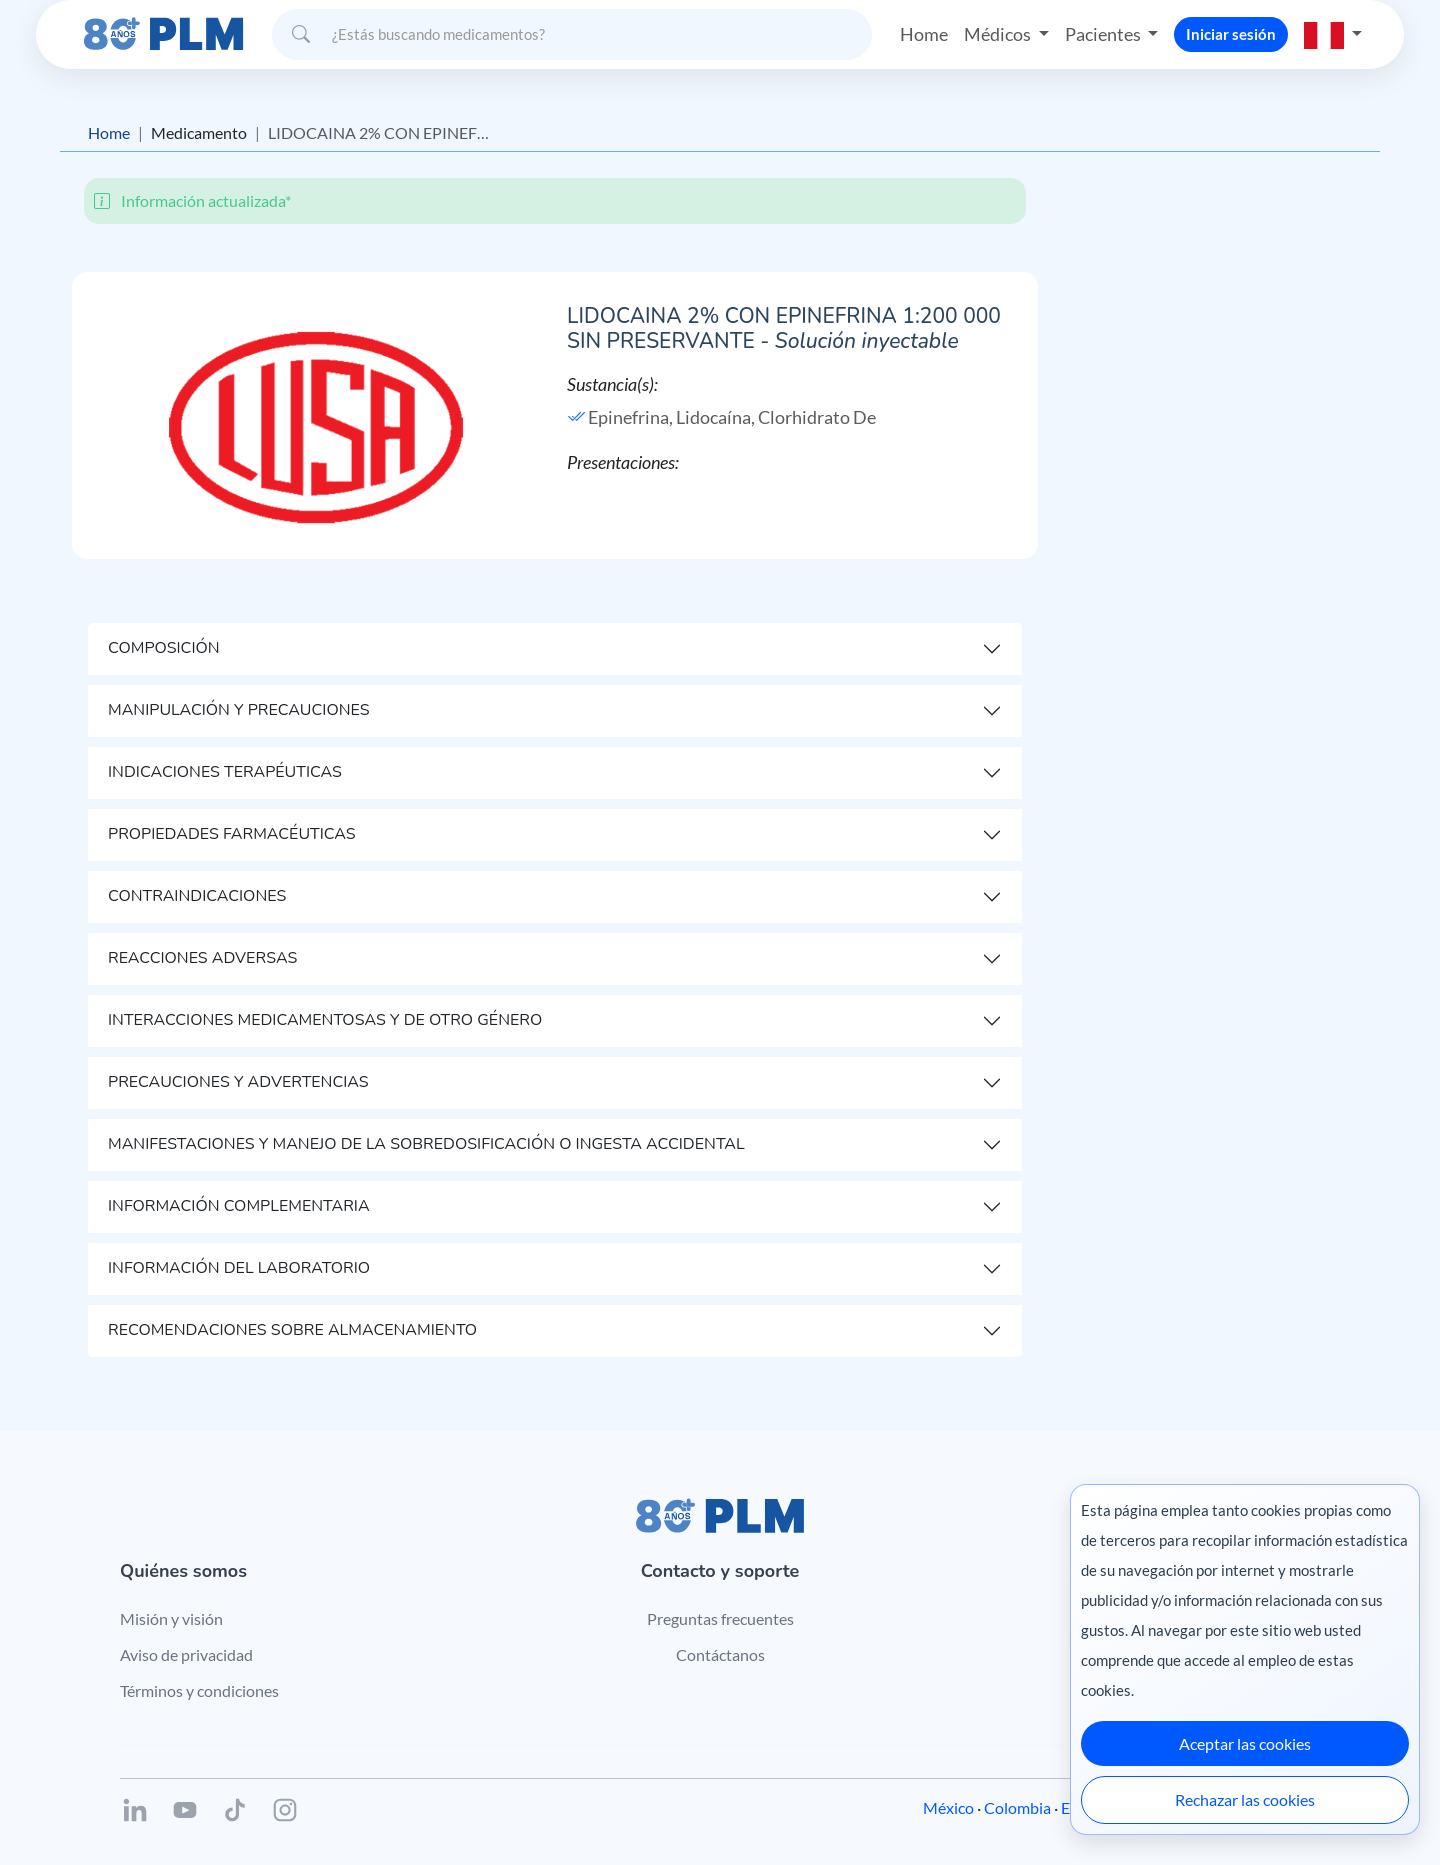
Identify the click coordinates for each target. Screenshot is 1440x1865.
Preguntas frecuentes (720, 1618)
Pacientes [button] (1104, 34)
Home (924, 34)
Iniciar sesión (1231, 34)
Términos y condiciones (199, 1690)
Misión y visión (171, 1618)
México (948, 1807)
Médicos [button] (999, 34)
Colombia (1017, 1807)
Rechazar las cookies (1245, 1799)
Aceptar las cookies (1245, 1743)
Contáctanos (720, 1654)
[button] (1333, 34)
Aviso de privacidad (186, 1654)
